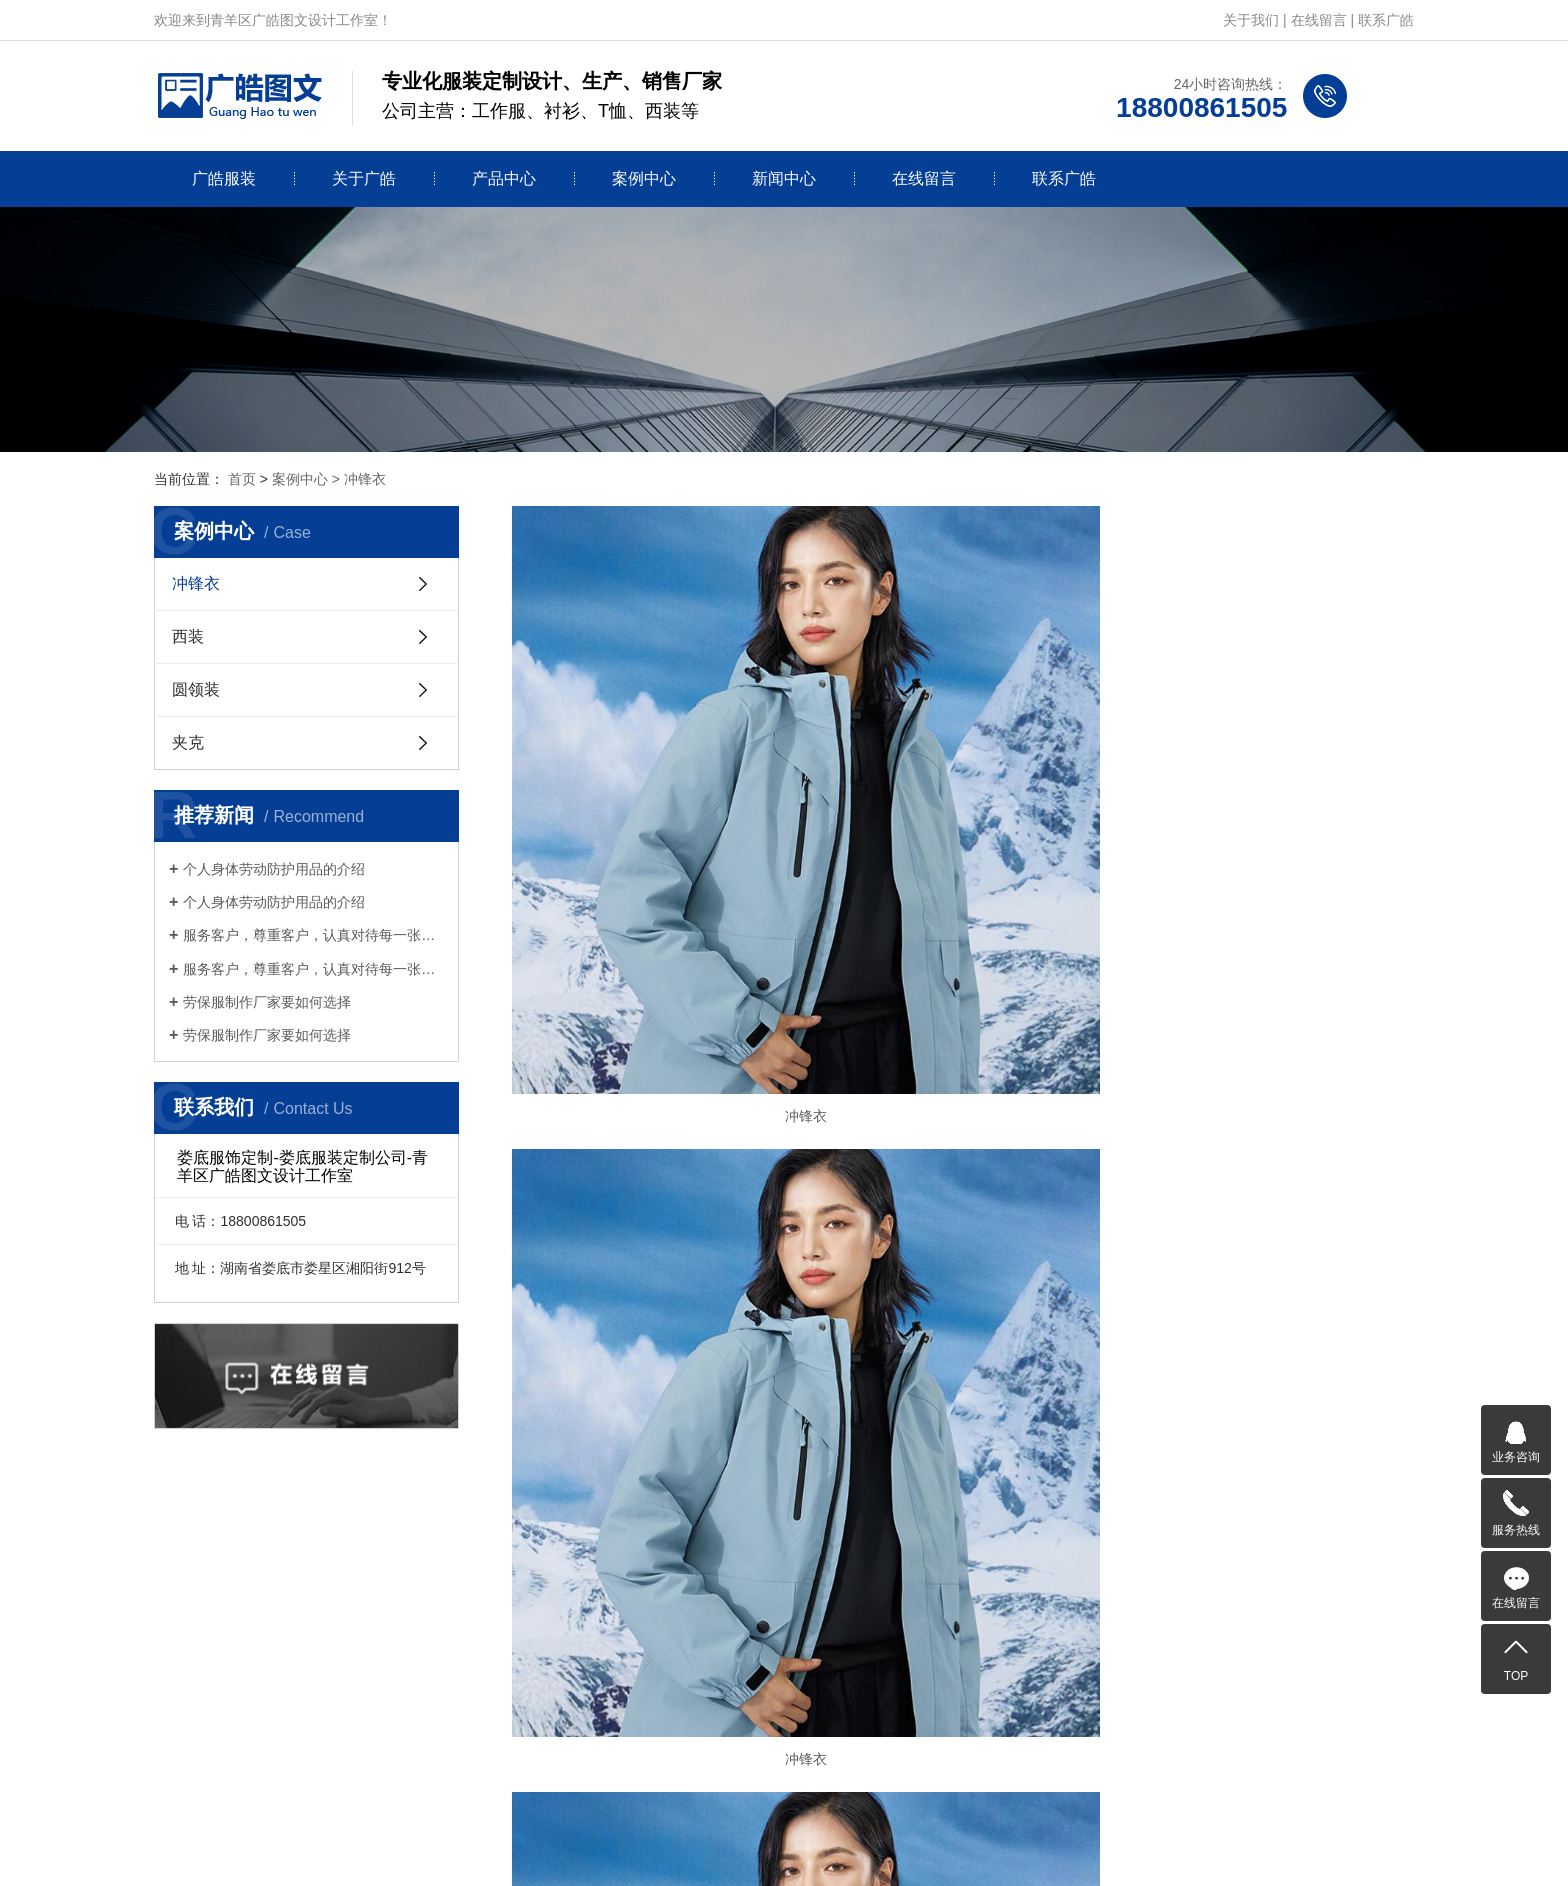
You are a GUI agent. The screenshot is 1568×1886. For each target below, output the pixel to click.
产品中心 (504, 178)
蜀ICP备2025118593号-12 (987, 1819)
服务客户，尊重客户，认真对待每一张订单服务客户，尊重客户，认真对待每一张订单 (313, 935)
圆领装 (196, 689)
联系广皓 (1386, 20)
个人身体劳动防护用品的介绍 (274, 869)
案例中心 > (308, 479)
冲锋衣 (365, 479)
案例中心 (644, 178)
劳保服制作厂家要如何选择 (267, 1002)
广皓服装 (224, 178)
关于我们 (1251, 20)
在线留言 (1319, 20)
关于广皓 (364, 178)
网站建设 (749, 1848)
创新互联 (819, 1848)
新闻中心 (784, 178)
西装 (188, 636)
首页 (242, 479)
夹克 (188, 742)
